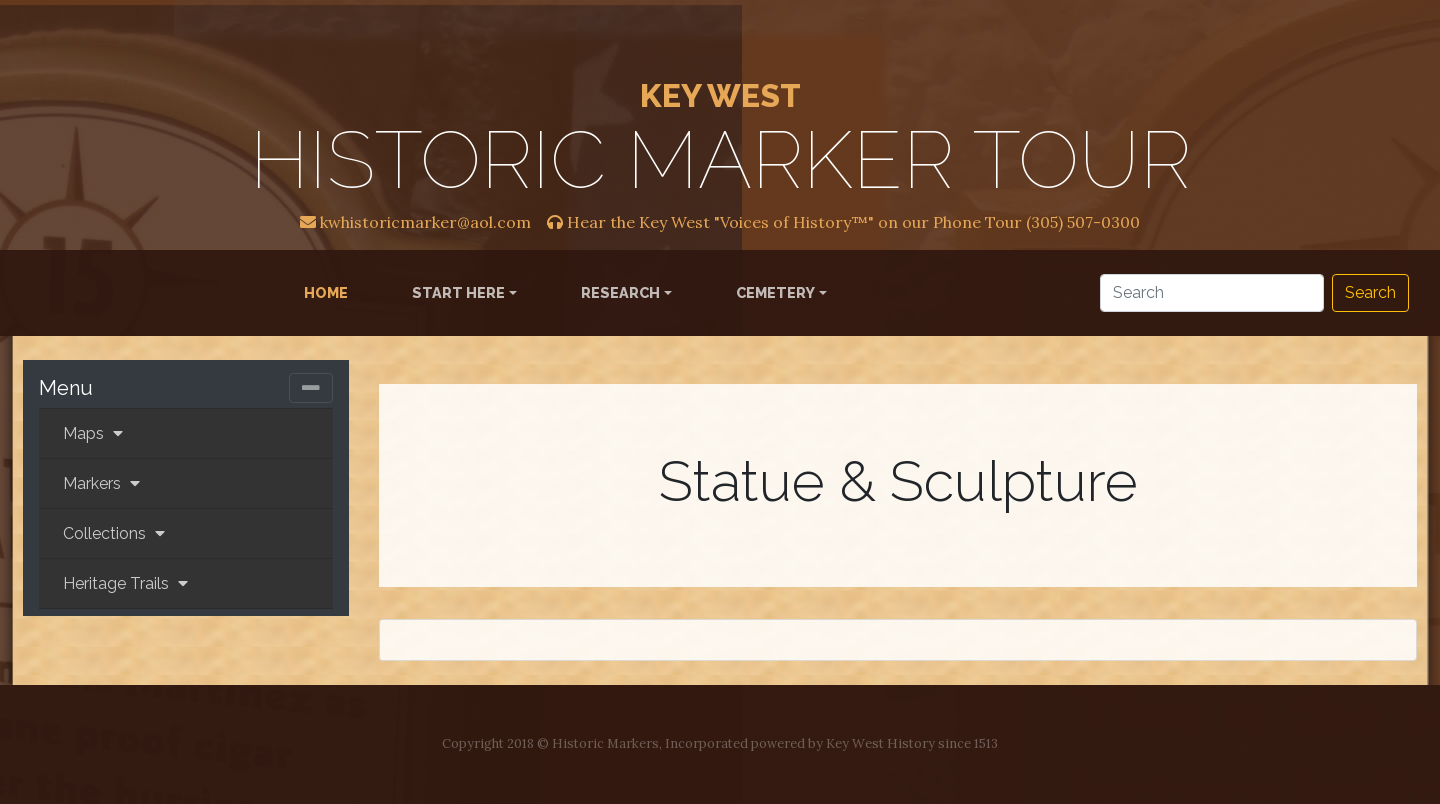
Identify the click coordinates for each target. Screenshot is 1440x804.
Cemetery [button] (775, 292)
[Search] (1212, 293)
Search (1370, 292)
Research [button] (620, 292)
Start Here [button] (458, 292)
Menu (66, 388)
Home (330, 291)
